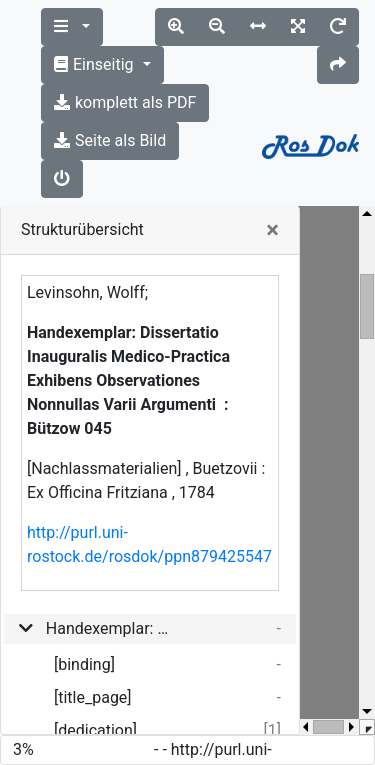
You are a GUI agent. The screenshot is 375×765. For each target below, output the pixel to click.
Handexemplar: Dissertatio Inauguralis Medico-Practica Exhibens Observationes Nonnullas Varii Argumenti (107, 628)
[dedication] (95, 730)
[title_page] (93, 697)
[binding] (84, 664)
